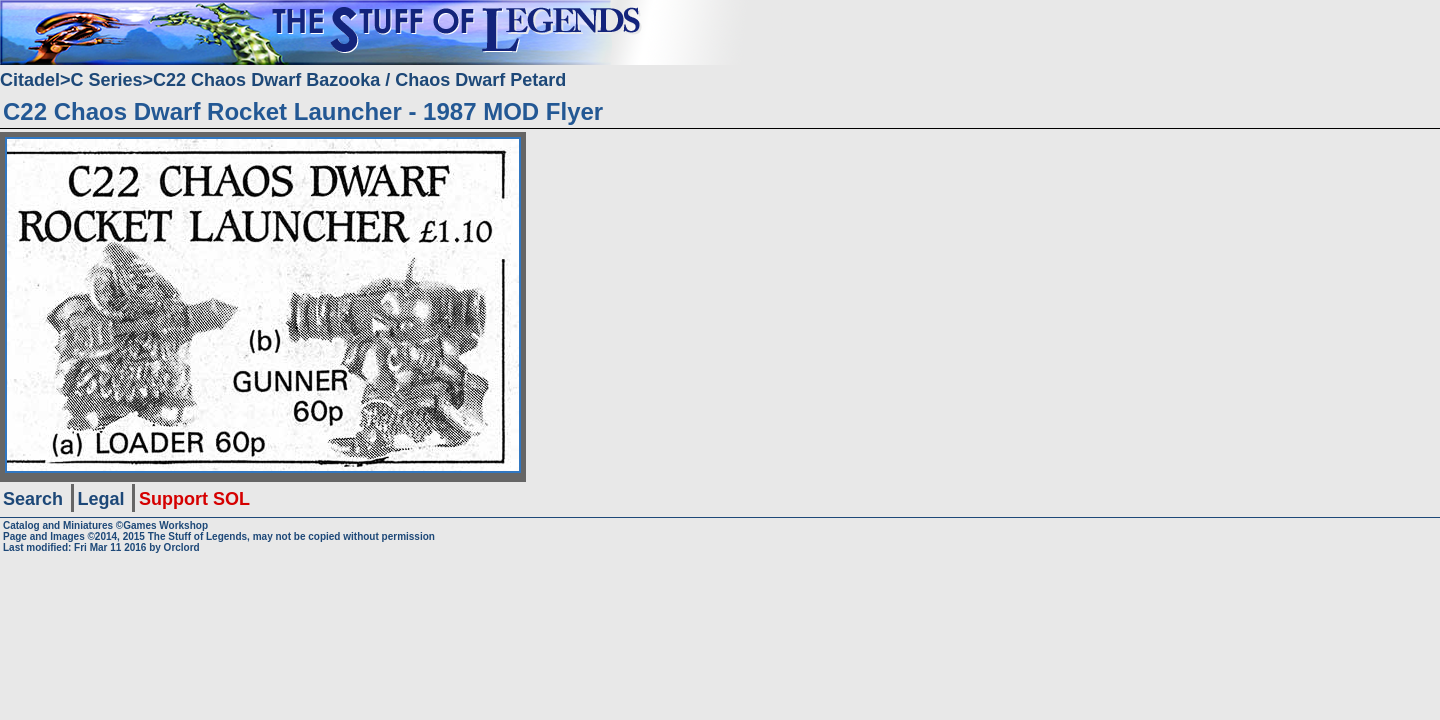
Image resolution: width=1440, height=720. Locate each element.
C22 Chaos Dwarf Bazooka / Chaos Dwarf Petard (359, 80)
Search (33, 499)
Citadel (30, 80)
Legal (101, 499)
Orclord (182, 547)
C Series (107, 80)
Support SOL (194, 499)
